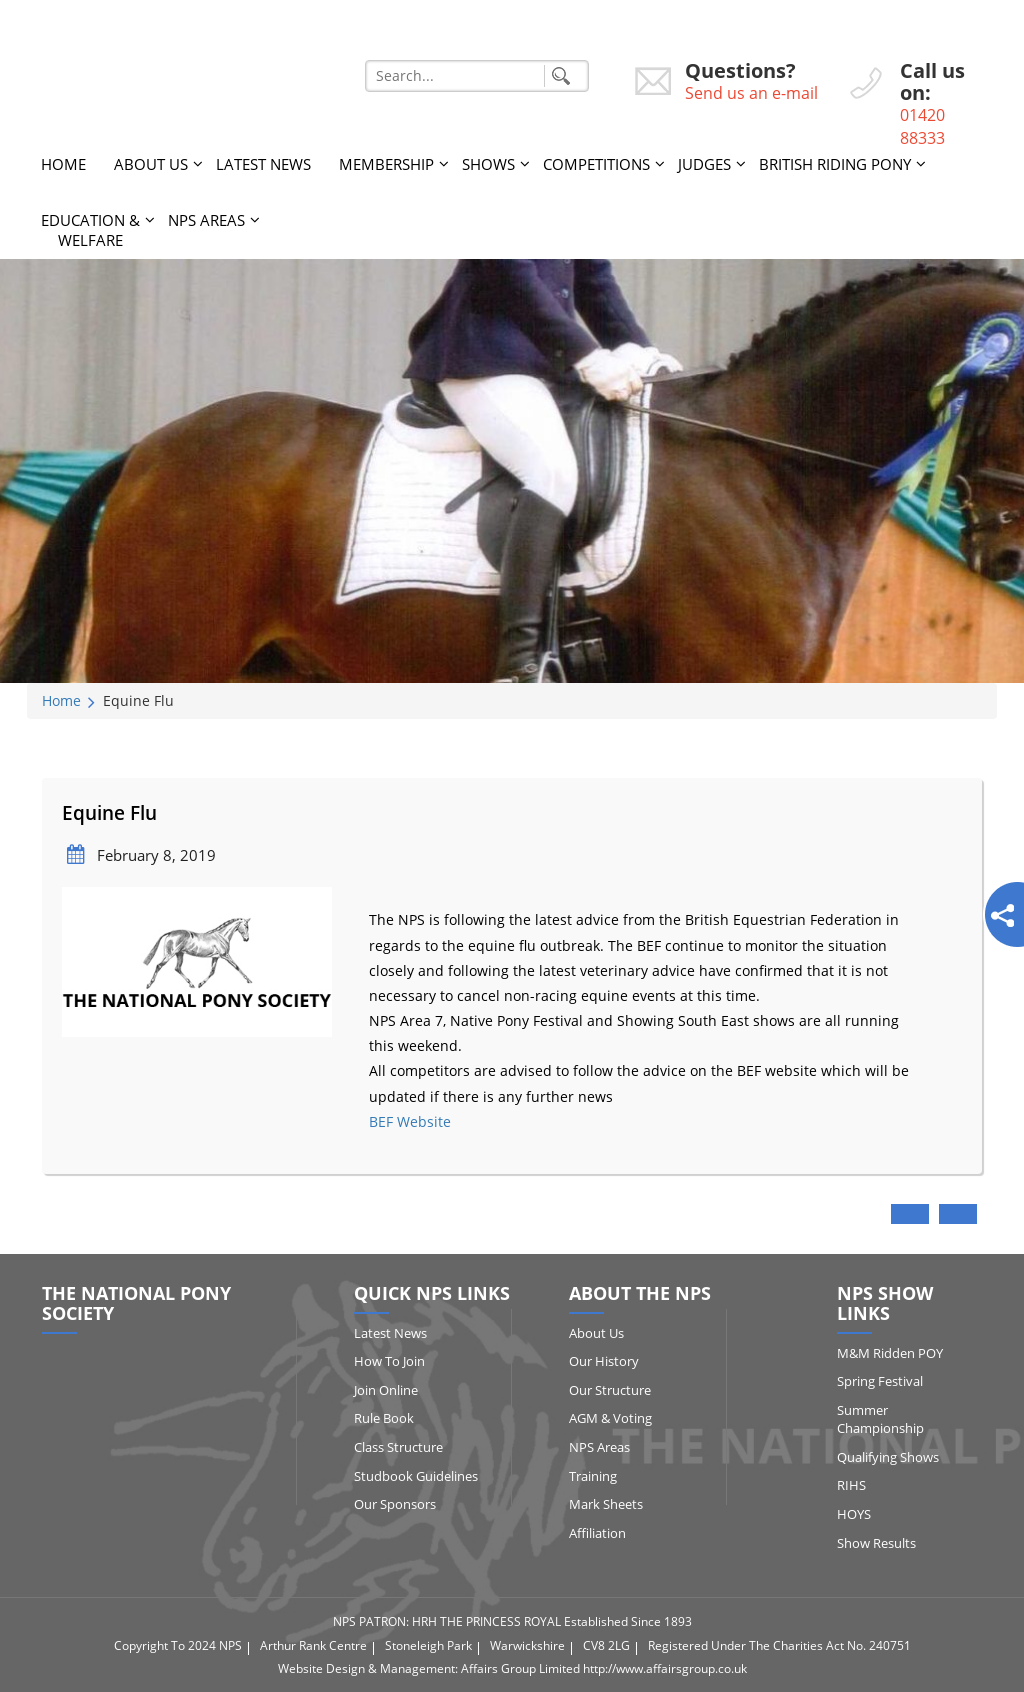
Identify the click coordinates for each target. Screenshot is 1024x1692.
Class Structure (398, 1447)
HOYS (854, 1514)
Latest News (263, 164)
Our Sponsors (395, 1504)
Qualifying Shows (888, 1457)
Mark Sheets (606, 1504)
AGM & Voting (610, 1418)
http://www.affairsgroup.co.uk (665, 1668)
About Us (151, 164)
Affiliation (597, 1533)
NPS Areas (206, 220)
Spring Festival (880, 1381)
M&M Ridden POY (890, 1353)
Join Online (386, 1390)
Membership (386, 164)
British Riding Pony (835, 164)
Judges (704, 164)
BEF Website (410, 1121)
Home (63, 164)
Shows (488, 164)
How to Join (389, 1361)
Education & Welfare (90, 230)
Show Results (876, 1543)
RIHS (851, 1485)
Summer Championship (880, 1419)
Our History (604, 1361)
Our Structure (610, 1390)
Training (593, 1476)
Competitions (596, 164)
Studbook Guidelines (416, 1476)
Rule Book (384, 1418)
